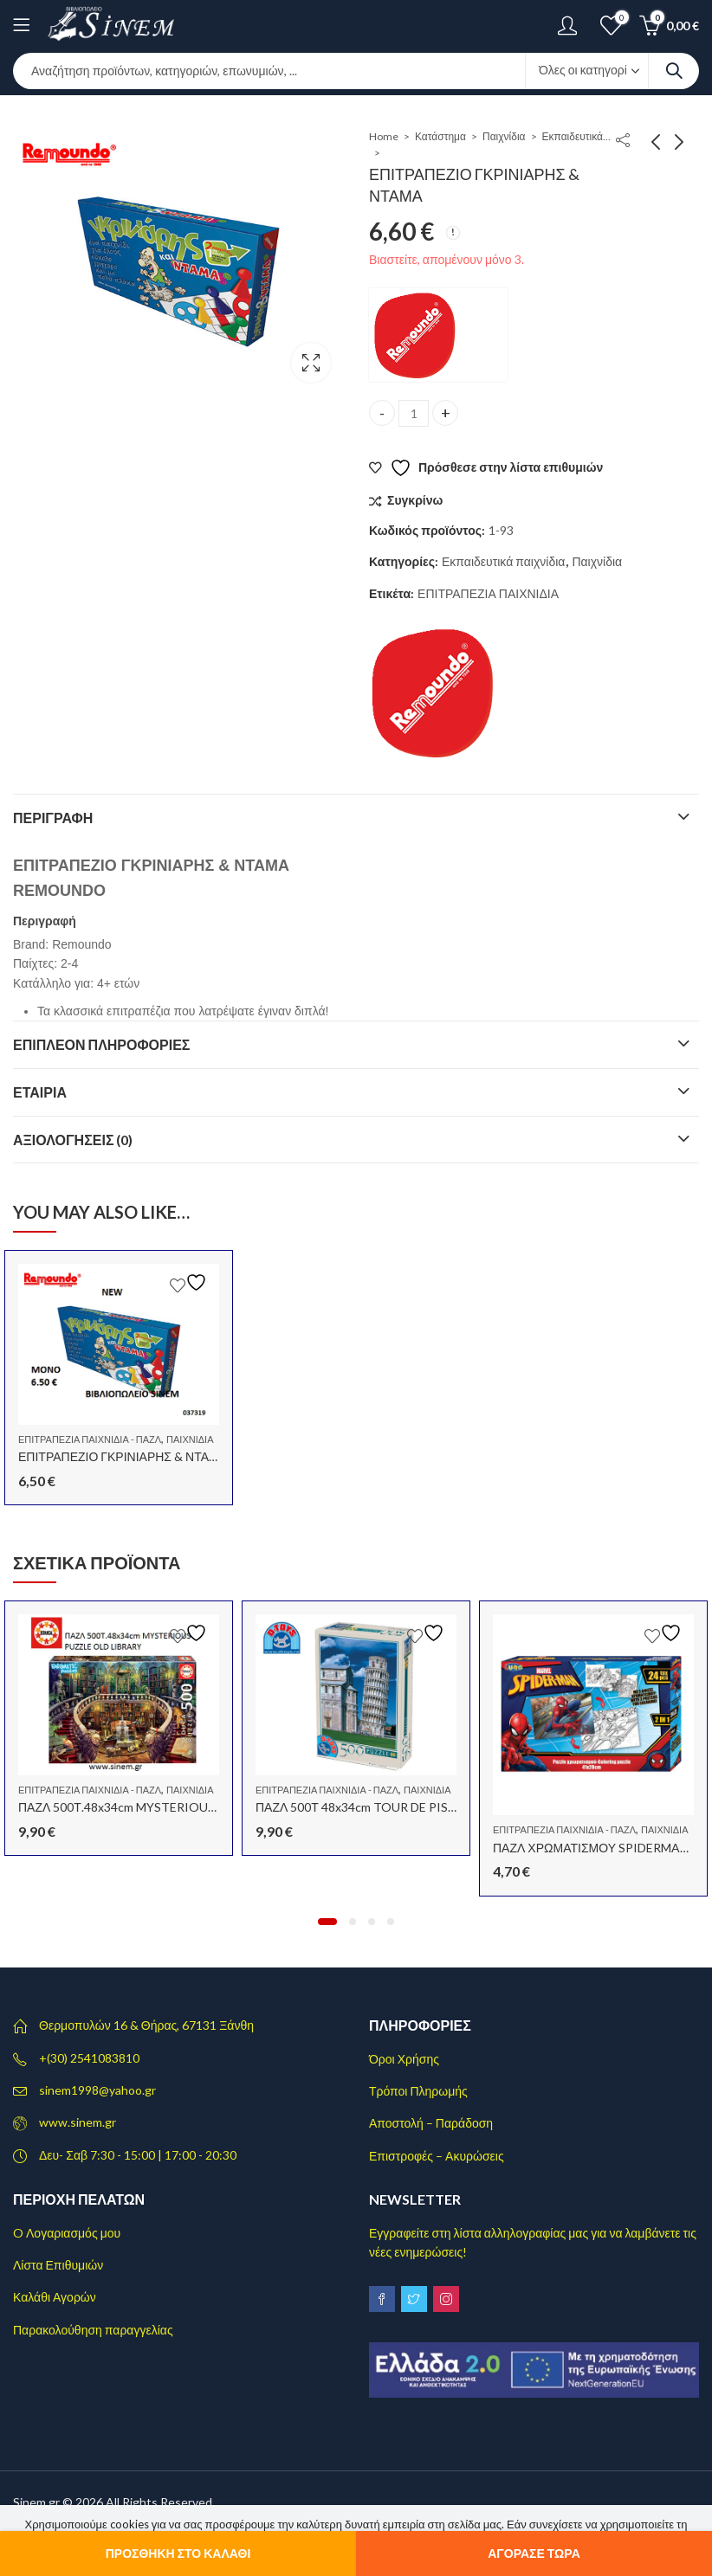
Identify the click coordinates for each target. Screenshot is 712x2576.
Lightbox (311, 363)
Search (674, 71)
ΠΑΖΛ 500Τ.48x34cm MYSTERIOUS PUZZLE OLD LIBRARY (180, 1807)
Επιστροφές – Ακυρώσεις (436, 2155)
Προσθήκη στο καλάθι (178, 2553)
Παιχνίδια (504, 136)
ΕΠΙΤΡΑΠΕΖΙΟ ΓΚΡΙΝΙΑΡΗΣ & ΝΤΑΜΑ (122, 1456)
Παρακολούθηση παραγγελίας (93, 2329)
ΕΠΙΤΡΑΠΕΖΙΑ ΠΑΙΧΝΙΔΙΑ (488, 593)
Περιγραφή (53, 817)
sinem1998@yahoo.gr (97, 2090)
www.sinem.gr (77, 2122)
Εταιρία (40, 1092)
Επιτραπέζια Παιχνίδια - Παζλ (89, 1439)
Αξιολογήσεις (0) (73, 1139)
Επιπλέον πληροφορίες (101, 1044)
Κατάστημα (440, 136)
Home (383, 136)
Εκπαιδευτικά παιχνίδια (577, 136)
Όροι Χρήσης (404, 2058)
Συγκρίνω (415, 500)
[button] (327, 1921)
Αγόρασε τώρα (534, 2553)
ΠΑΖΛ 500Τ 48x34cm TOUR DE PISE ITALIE (375, 1807)
